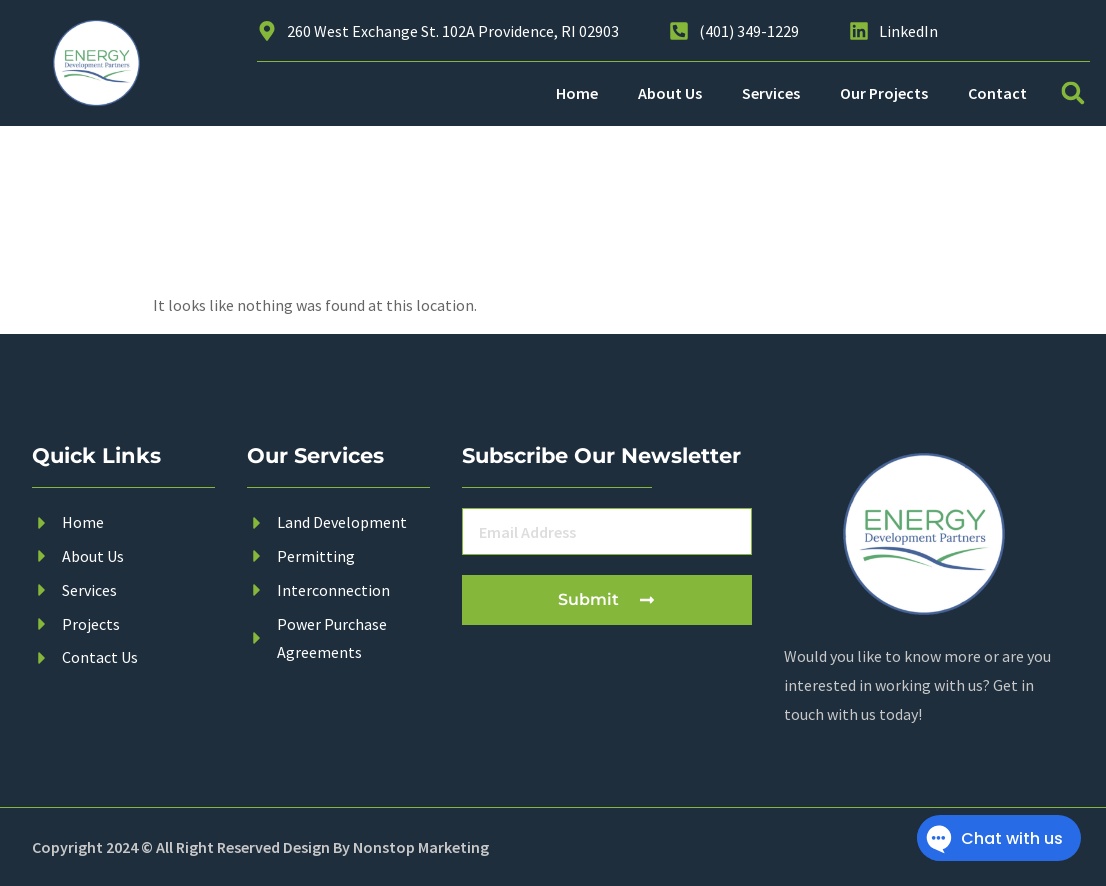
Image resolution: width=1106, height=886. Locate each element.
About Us (670, 93)
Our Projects (884, 93)
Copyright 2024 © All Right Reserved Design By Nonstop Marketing (260, 847)
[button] (1073, 93)
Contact (997, 93)
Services (771, 93)
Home (577, 93)
